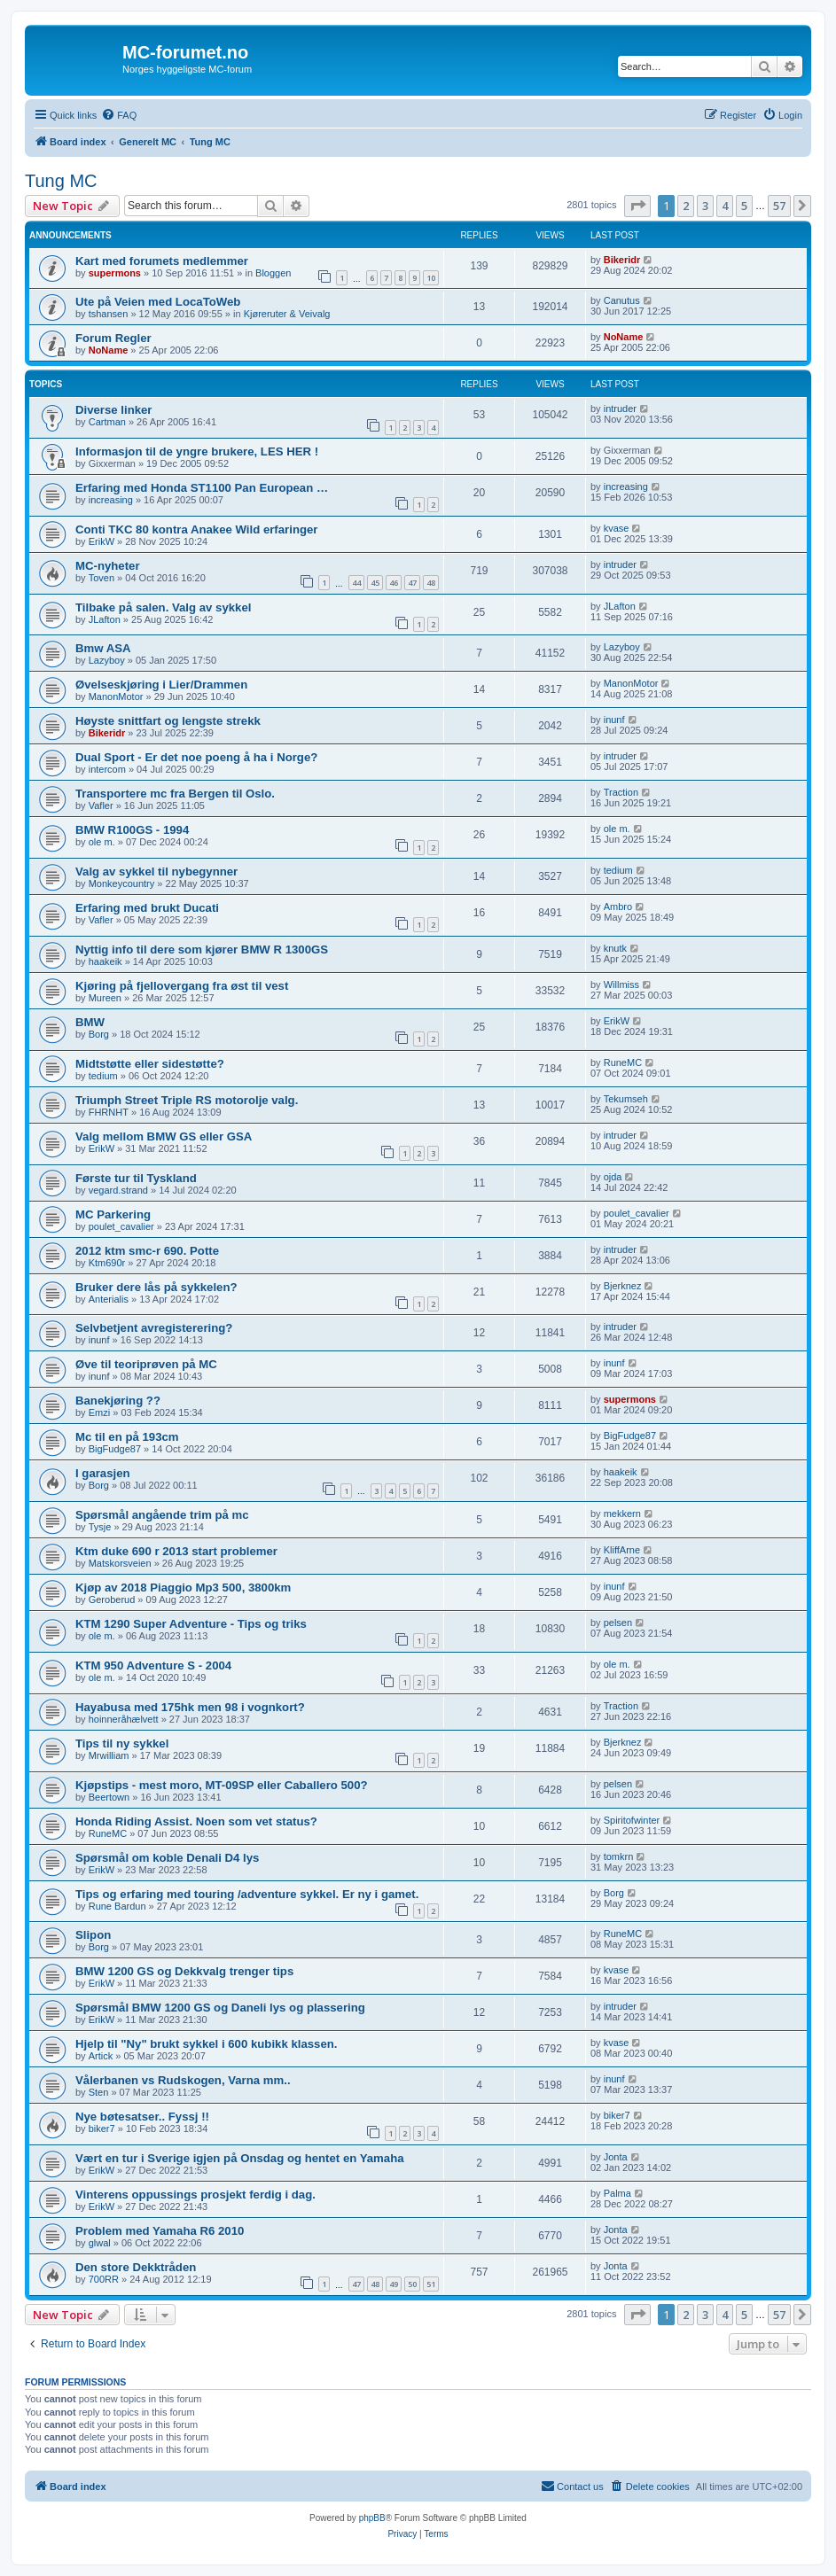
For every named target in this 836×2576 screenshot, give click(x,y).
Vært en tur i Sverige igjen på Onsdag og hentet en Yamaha (239, 2158)
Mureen (105, 997)
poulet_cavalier (121, 1226)
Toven (101, 577)
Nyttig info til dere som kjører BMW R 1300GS (201, 949)
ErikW (101, 541)
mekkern (622, 1513)
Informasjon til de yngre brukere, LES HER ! (196, 451)
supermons (115, 273)
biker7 (102, 2128)
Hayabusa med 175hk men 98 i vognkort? (190, 1707)
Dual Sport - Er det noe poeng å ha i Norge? (196, 757)
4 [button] (725, 206)
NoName (109, 350)
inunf (614, 719)
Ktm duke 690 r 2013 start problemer (176, 1551)
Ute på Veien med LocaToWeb (157, 301)
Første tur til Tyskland (136, 1178)
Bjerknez (623, 1285)
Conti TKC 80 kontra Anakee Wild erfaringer (196, 529)
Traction (621, 792)
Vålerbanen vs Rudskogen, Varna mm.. (183, 2080)
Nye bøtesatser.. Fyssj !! (142, 2116)
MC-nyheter (107, 565)
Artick (101, 2056)
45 (375, 582)
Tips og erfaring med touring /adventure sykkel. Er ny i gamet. (246, 1894)
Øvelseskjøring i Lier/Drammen (161, 684)
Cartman (107, 421)
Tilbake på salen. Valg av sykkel (163, 607)
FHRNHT (109, 1112)
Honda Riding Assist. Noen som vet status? (196, 1821)
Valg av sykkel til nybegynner (156, 871)
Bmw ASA (103, 648)
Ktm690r (107, 1262)
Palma (617, 2193)
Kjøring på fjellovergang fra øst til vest (181, 985)
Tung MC (61, 181)
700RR (104, 2279)
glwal (100, 2242)
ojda (613, 1176)
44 (356, 582)
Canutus (622, 300)
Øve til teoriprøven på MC (146, 1364)
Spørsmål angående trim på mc (162, 1514)
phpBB (372, 2518)
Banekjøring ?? (117, 1400)
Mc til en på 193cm (127, 1437)
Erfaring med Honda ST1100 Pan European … (201, 487)
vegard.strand (118, 1190)
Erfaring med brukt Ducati (147, 907)
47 (412, 582)
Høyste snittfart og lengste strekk (168, 721)
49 (393, 2284)
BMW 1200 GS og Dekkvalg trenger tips (184, 1971)
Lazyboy (107, 660)
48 (430, 582)
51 (430, 2284)
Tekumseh (626, 1098)
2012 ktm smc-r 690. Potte (147, 1250)
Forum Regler (113, 338)
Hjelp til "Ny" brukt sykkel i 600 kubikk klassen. (206, 2044)
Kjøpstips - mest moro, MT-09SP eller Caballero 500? (221, 1785)
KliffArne (622, 1550)
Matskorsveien (120, 1563)
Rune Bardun (117, 1906)
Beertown (109, 1797)
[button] (637, 205)
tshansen (109, 313)
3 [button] (705, 206)
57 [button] (779, 206)
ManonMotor (116, 696)
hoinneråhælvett (124, 1719)
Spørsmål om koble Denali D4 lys (167, 1857)
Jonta (616, 2157)
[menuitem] (119, 115)
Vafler (101, 805)
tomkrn (619, 1856)
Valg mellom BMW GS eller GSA (163, 1136)
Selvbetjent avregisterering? (153, 1328)
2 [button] (686, 206)
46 (393, 582)
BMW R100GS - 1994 (132, 830)
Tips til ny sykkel (121, 1743)
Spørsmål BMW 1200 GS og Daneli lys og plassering (220, 2007)
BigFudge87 (115, 1449)
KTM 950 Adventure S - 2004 (153, 1665)
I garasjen (102, 1473)
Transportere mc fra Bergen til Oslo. (175, 793)
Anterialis (109, 1299)
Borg (99, 1034)
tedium (618, 870)
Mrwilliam (109, 1755)
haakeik (105, 961)
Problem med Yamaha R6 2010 (159, 2230)
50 (412, 2284)
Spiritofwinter (632, 1820)
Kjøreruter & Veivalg (287, 313)
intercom (107, 769)
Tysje (100, 1526)
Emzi (99, 1412)
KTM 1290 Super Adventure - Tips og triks (191, 1623)
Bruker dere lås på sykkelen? (156, 1287)
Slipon (93, 1935)
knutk (615, 948)
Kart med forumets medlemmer (161, 261)
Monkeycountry (122, 883)
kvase (616, 528)
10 (430, 278)
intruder (620, 408)
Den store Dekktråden (135, 2267)
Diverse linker (113, 409)
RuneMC (623, 1062)
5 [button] (744, 206)
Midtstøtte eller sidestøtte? (149, 1063)
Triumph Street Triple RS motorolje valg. (186, 1100)
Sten (99, 2092)
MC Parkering (113, 1214)
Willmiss (621, 984)
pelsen (618, 1622)
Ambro (618, 906)
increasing (111, 499)
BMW (90, 1022)
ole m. (102, 842)
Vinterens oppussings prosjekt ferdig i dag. (195, 2194)
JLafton (105, 619)
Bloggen (273, 273)
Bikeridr (622, 259)
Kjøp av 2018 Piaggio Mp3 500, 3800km (183, 1587)
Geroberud (112, 1599)
